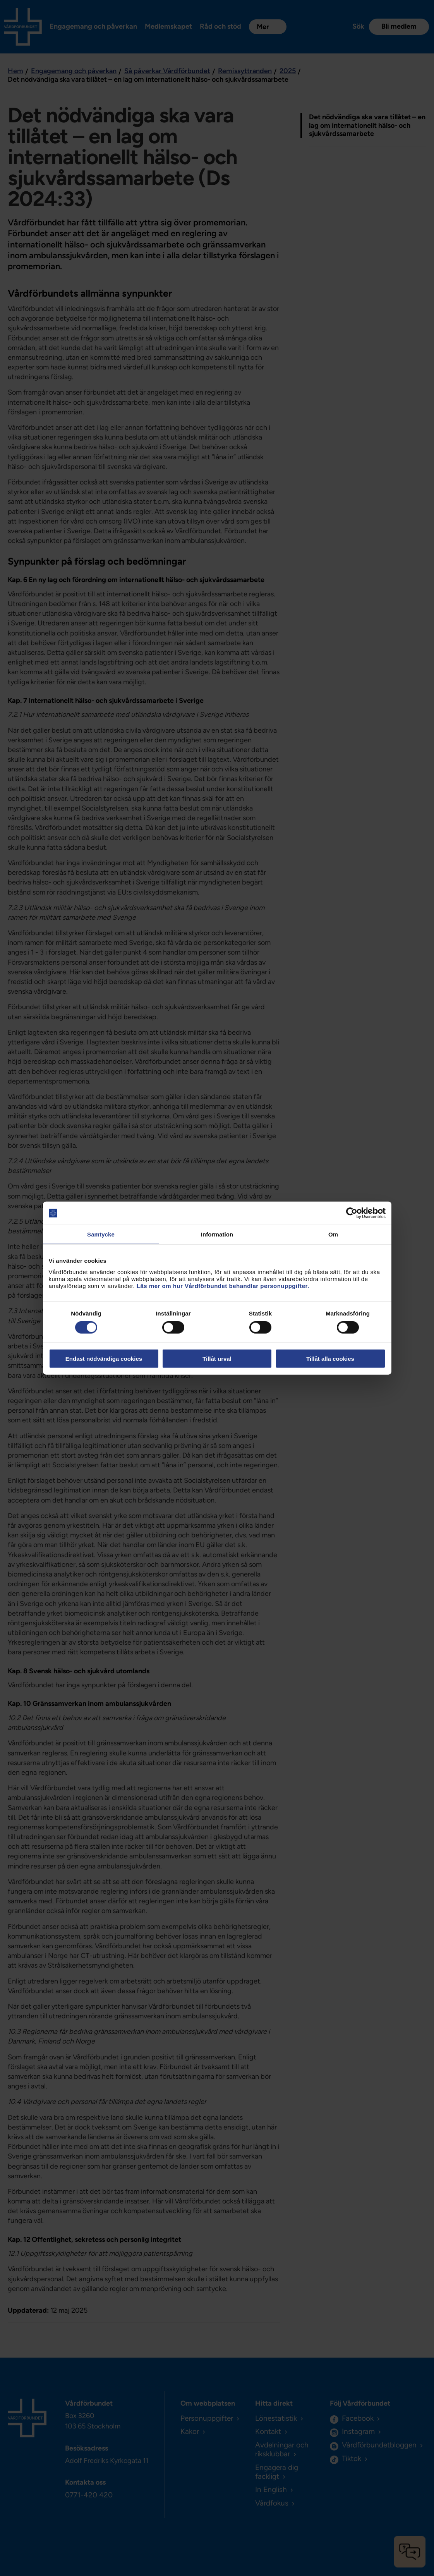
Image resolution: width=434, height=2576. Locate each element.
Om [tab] (333, 1234)
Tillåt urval (217, 1358)
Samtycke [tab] (101, 1234)
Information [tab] (217, 1234)
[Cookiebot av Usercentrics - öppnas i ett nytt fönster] (352, 1213)
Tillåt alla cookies (330, 1358)
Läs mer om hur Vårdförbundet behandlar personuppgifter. (223, 1285)
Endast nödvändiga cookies (103, 1358)
